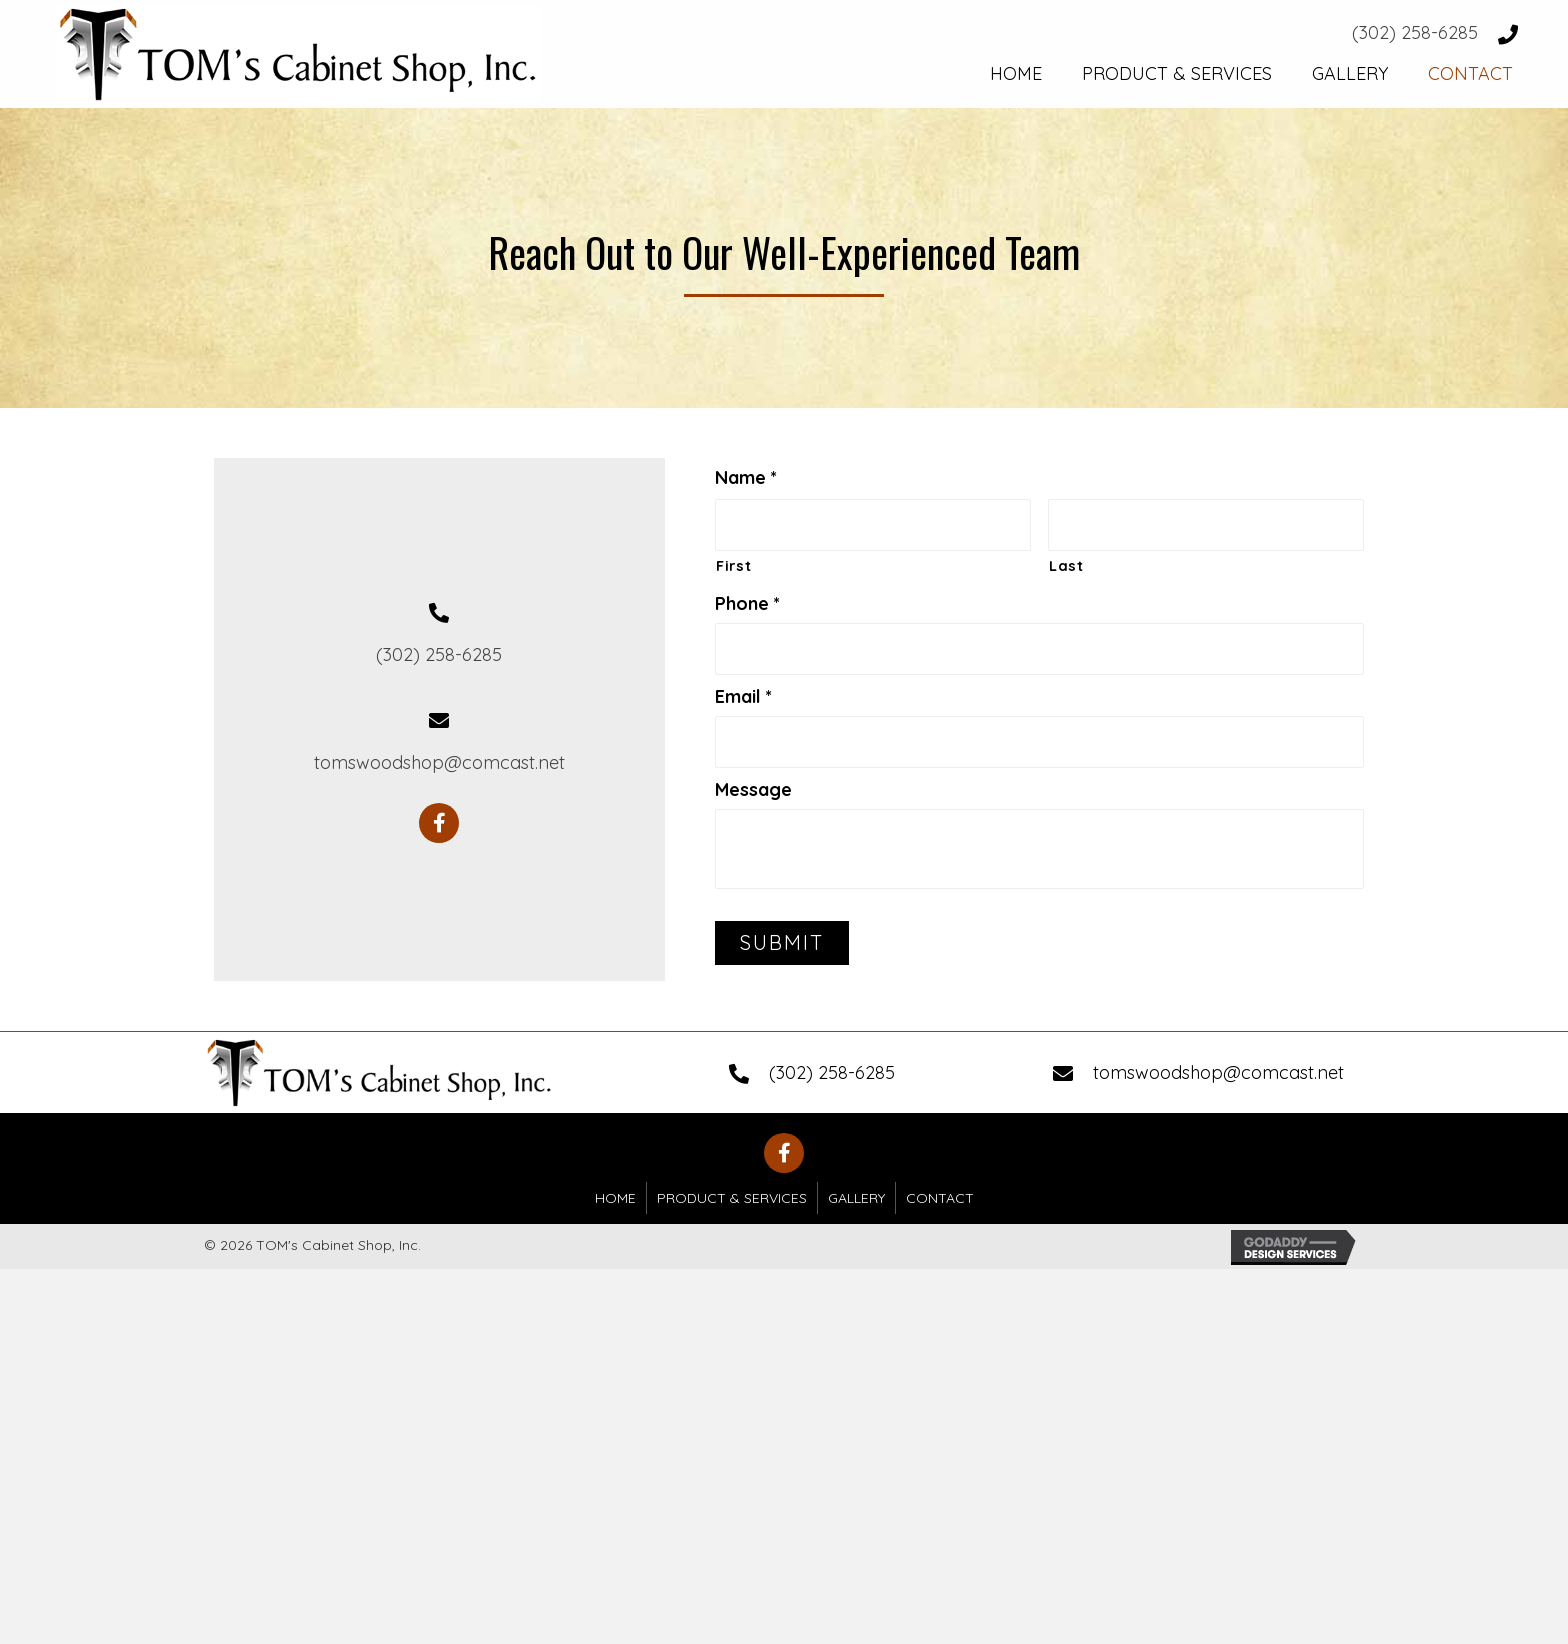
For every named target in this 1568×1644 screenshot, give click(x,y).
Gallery (856, 1198)
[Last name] (1206, 525)
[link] (1016, 71)
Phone (747, 603)
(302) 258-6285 (1415, 32)
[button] (439, 823)
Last (1066, 565)
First (733, 565)
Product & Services (732, 1198)
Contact (940, 1198)
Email (743, 696)
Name (746, 477)
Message (753, 789)
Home (615, 1198)
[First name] (873, 525)
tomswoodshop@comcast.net (439, 762)
